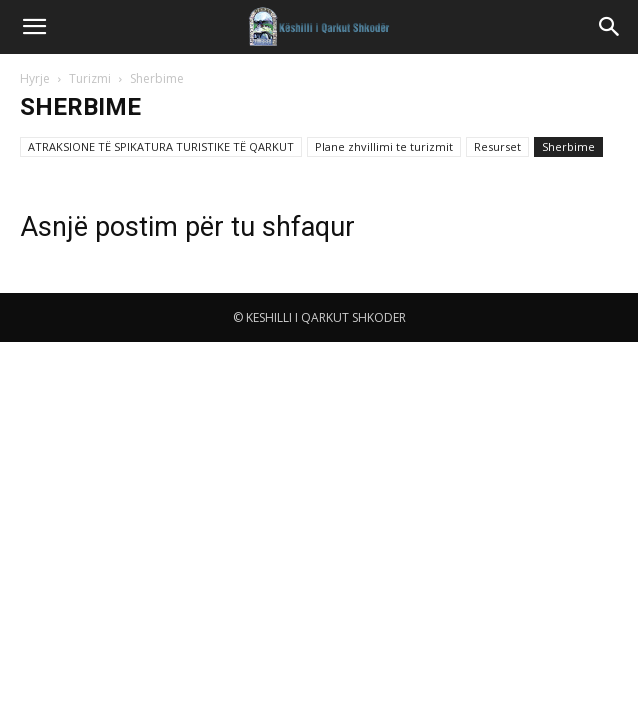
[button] (34, 27)
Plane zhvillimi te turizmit (384, 146)
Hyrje (35, 78)
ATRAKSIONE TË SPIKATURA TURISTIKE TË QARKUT (161, 146)
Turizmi (90, 78)
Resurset (497, 146)
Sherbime (568, 146)
